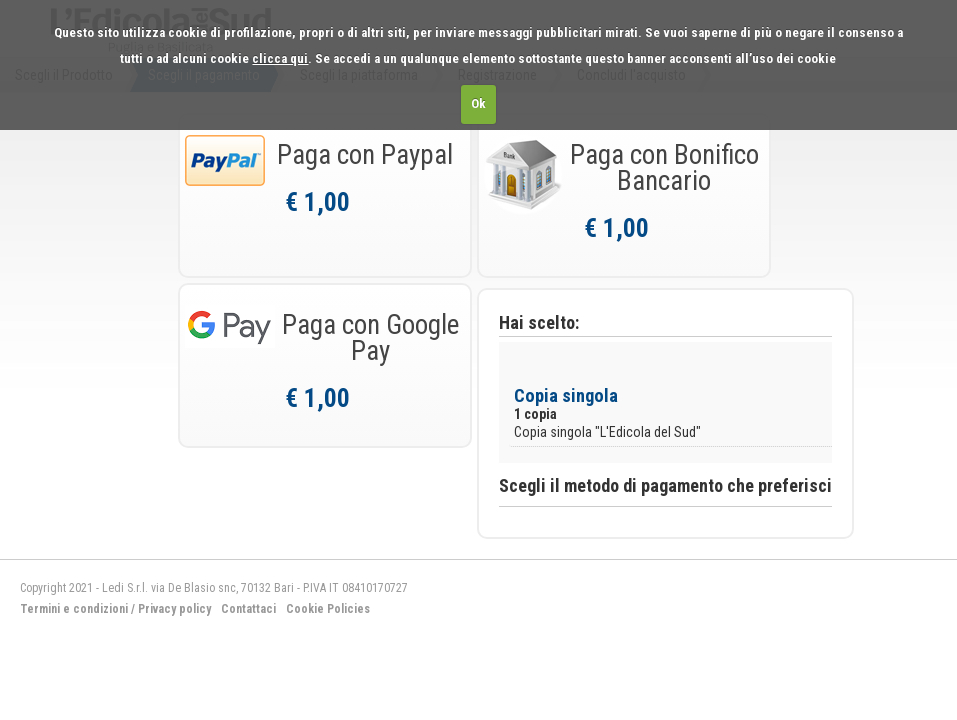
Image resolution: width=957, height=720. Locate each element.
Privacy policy (174, 609)
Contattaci (248, 609)
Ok (478, 103)
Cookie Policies (328, 609)
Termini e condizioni (74, 609)
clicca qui (280, 58)
